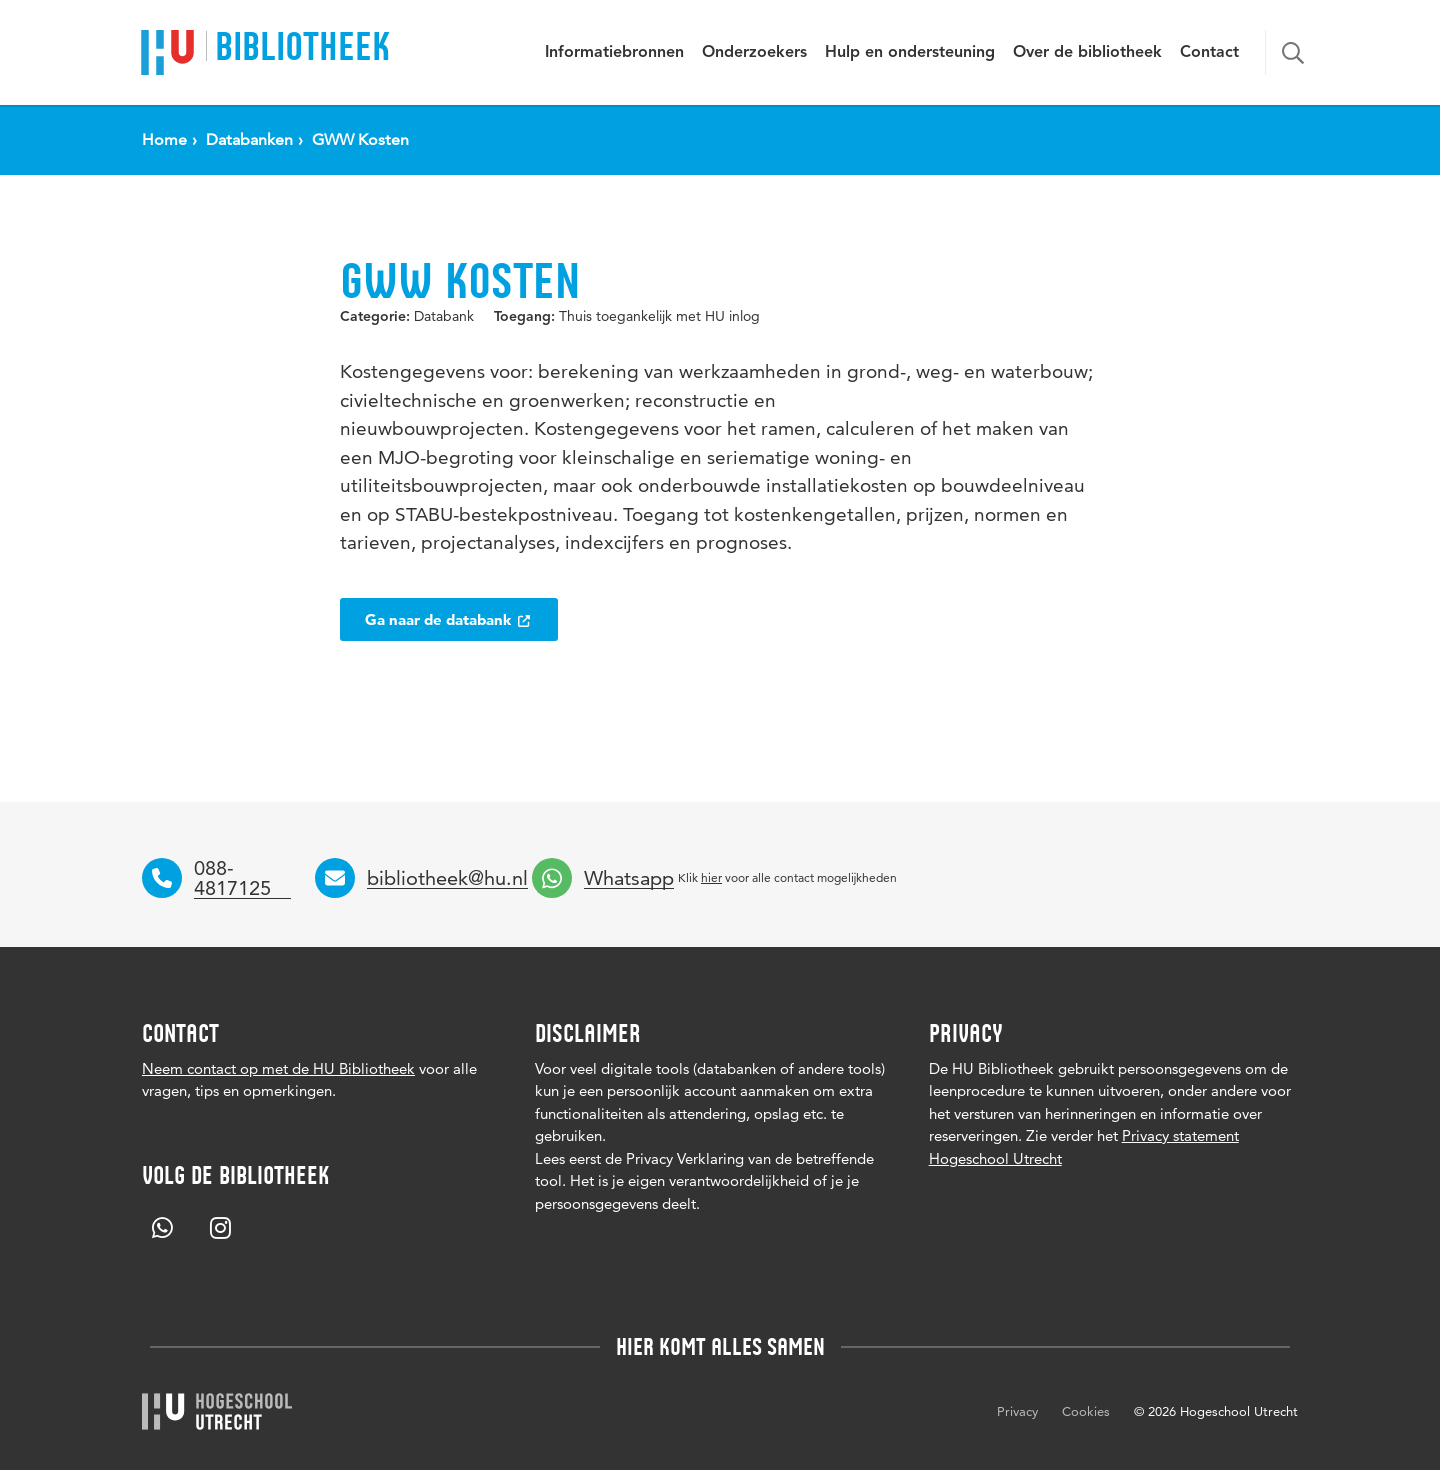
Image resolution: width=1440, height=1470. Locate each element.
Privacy (1017, 1411)
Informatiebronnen (614, 53)
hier (711, 877)
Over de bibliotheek (1087, 53)
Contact (1209, 53)
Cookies (1086, 1411)
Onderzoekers (754, 53)
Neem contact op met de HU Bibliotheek (278, 1068)
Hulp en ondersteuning (910, 53)
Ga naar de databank (449, 619)
